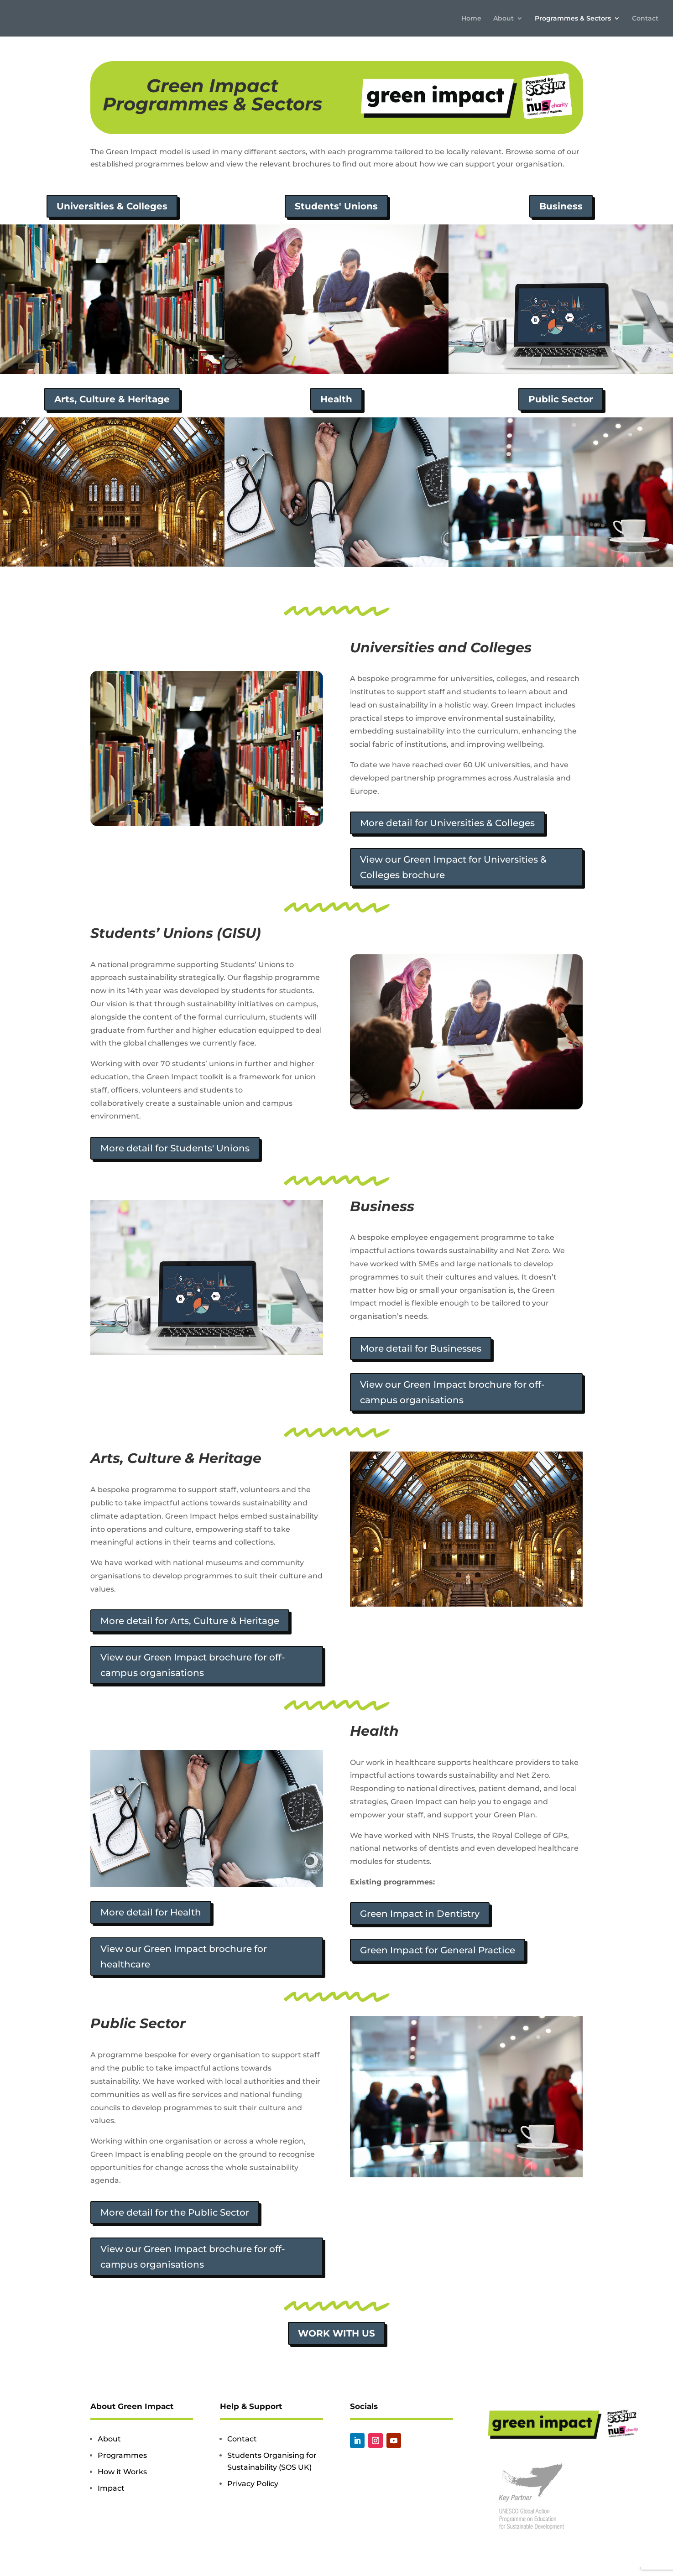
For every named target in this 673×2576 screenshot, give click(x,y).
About (503, 18)
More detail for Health (150, 1912)
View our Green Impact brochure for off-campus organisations (452, 1392)
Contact (645, 18)
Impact (111, 2488)
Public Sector (560, 399)
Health (336, 399)
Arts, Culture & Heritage (112, 399)
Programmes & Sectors (573, 18)
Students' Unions (336, 206)
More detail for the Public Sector (174, 2212)
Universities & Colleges (112, 206)
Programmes (122, 2455)
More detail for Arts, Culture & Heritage (189, 1620)
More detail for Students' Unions (175, 1148)
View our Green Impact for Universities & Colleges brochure (453, 867)
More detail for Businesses (420, 1348)
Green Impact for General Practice (437, 1950)
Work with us (336, 2333)
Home (471, 18)
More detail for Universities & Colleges (447, 822)
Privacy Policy (252, 2483)
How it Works (122, 2471)
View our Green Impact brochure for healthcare (183, 1956)
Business (561, 206)
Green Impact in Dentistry (420, 1913)
